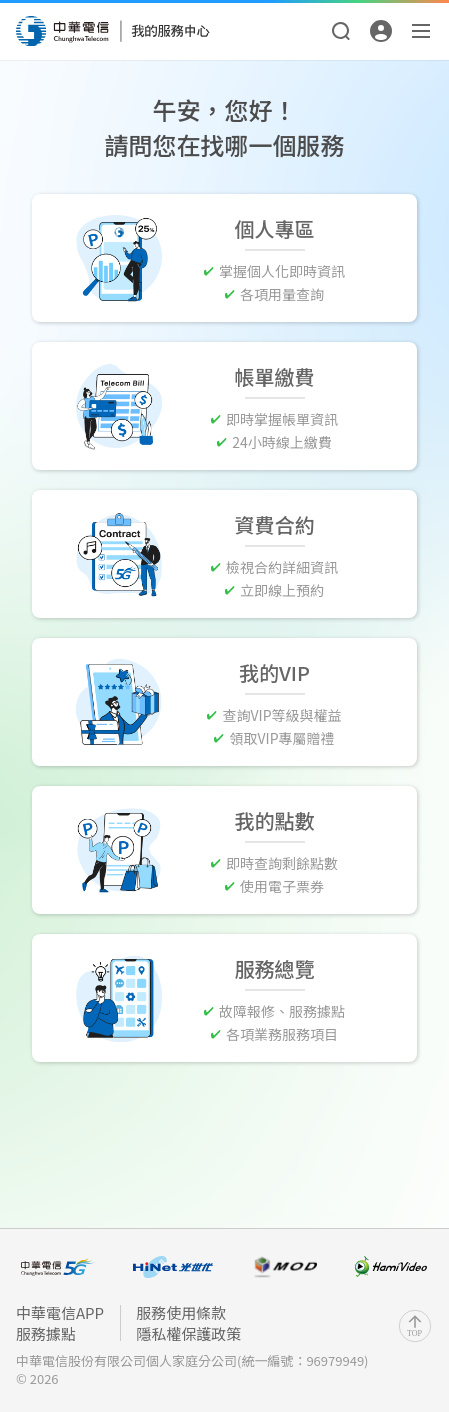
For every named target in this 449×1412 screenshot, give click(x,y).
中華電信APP (60, 1312)
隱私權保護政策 (188, 1333)
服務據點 (46, 1333)
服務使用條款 (181, 1312)
